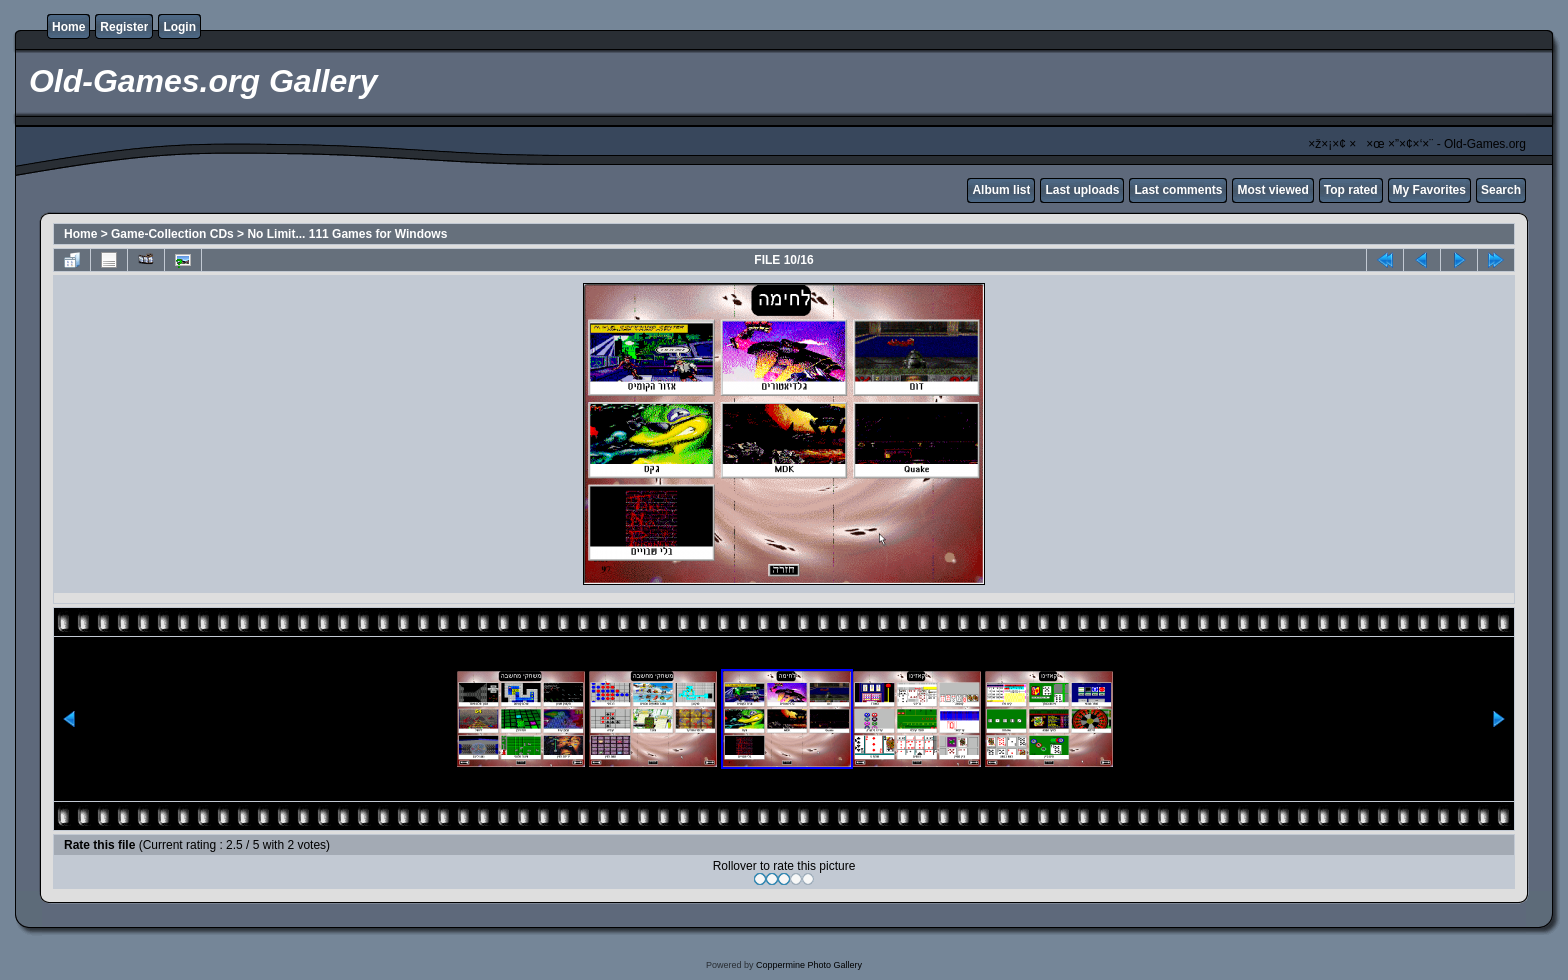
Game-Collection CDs (172, 234)
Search (1501, 190)
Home (68, 27)
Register (124, 27)
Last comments (1178, 190)
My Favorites (1429, 190)
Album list (1001, 190)
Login (179, 27)
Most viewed (1272, 190)
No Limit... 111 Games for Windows (347, 234)
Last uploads (1082, 190)
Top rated (1351, 190)
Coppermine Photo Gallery (809, 965)
